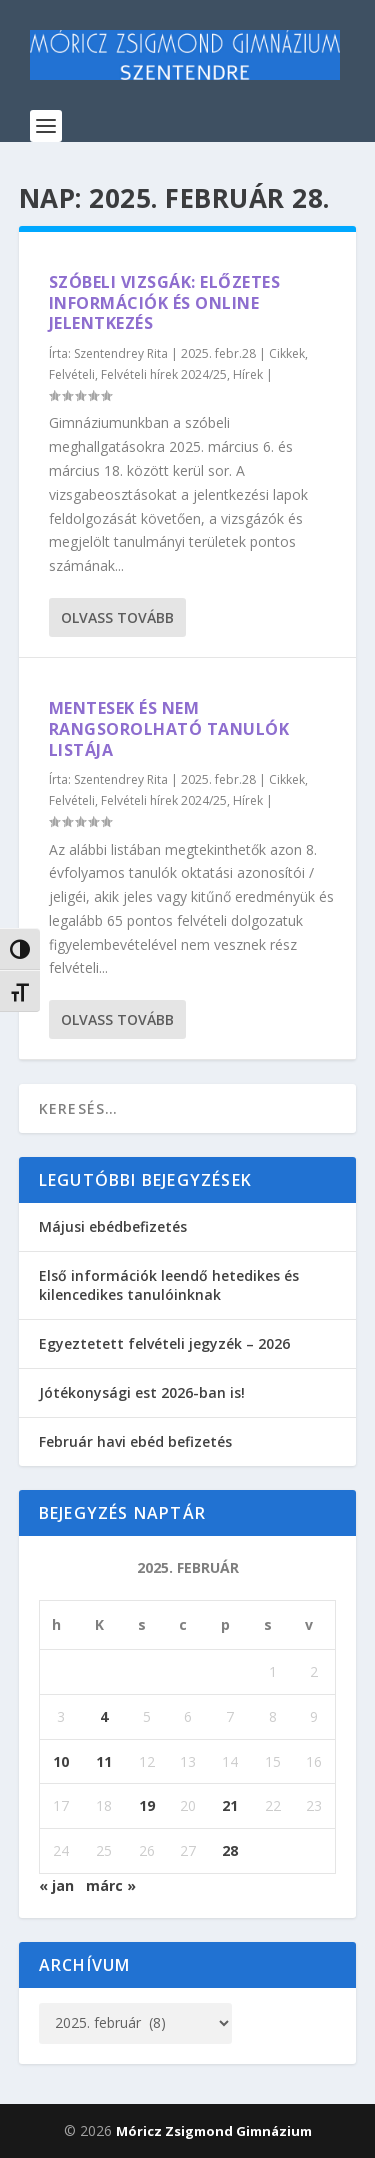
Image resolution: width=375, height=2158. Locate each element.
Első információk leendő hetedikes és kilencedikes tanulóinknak (169, 1284)
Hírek (248, 374)
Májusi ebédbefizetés (113, 1226)
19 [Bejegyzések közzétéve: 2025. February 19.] (147, 1805)
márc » (111, 1885)
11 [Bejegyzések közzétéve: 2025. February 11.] (104, 1761)
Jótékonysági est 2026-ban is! (142, 1392)
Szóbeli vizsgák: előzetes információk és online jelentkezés (165, 303)
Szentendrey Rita (121, 353)
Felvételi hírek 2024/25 (164, 374)
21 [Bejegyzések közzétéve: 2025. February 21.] (230, 1805)
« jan (56, 1885)
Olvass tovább (117, 617)
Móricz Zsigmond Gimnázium (214, 2131)
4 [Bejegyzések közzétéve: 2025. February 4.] (104, 1716)
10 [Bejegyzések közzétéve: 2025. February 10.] (61, 1761)
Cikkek (287, 353)
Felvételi (72, 374)
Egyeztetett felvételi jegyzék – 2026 (164, 1343)
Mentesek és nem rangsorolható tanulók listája (169, 729)
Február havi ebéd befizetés (135, 1441)
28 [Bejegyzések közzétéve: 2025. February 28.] (230, 1850)
